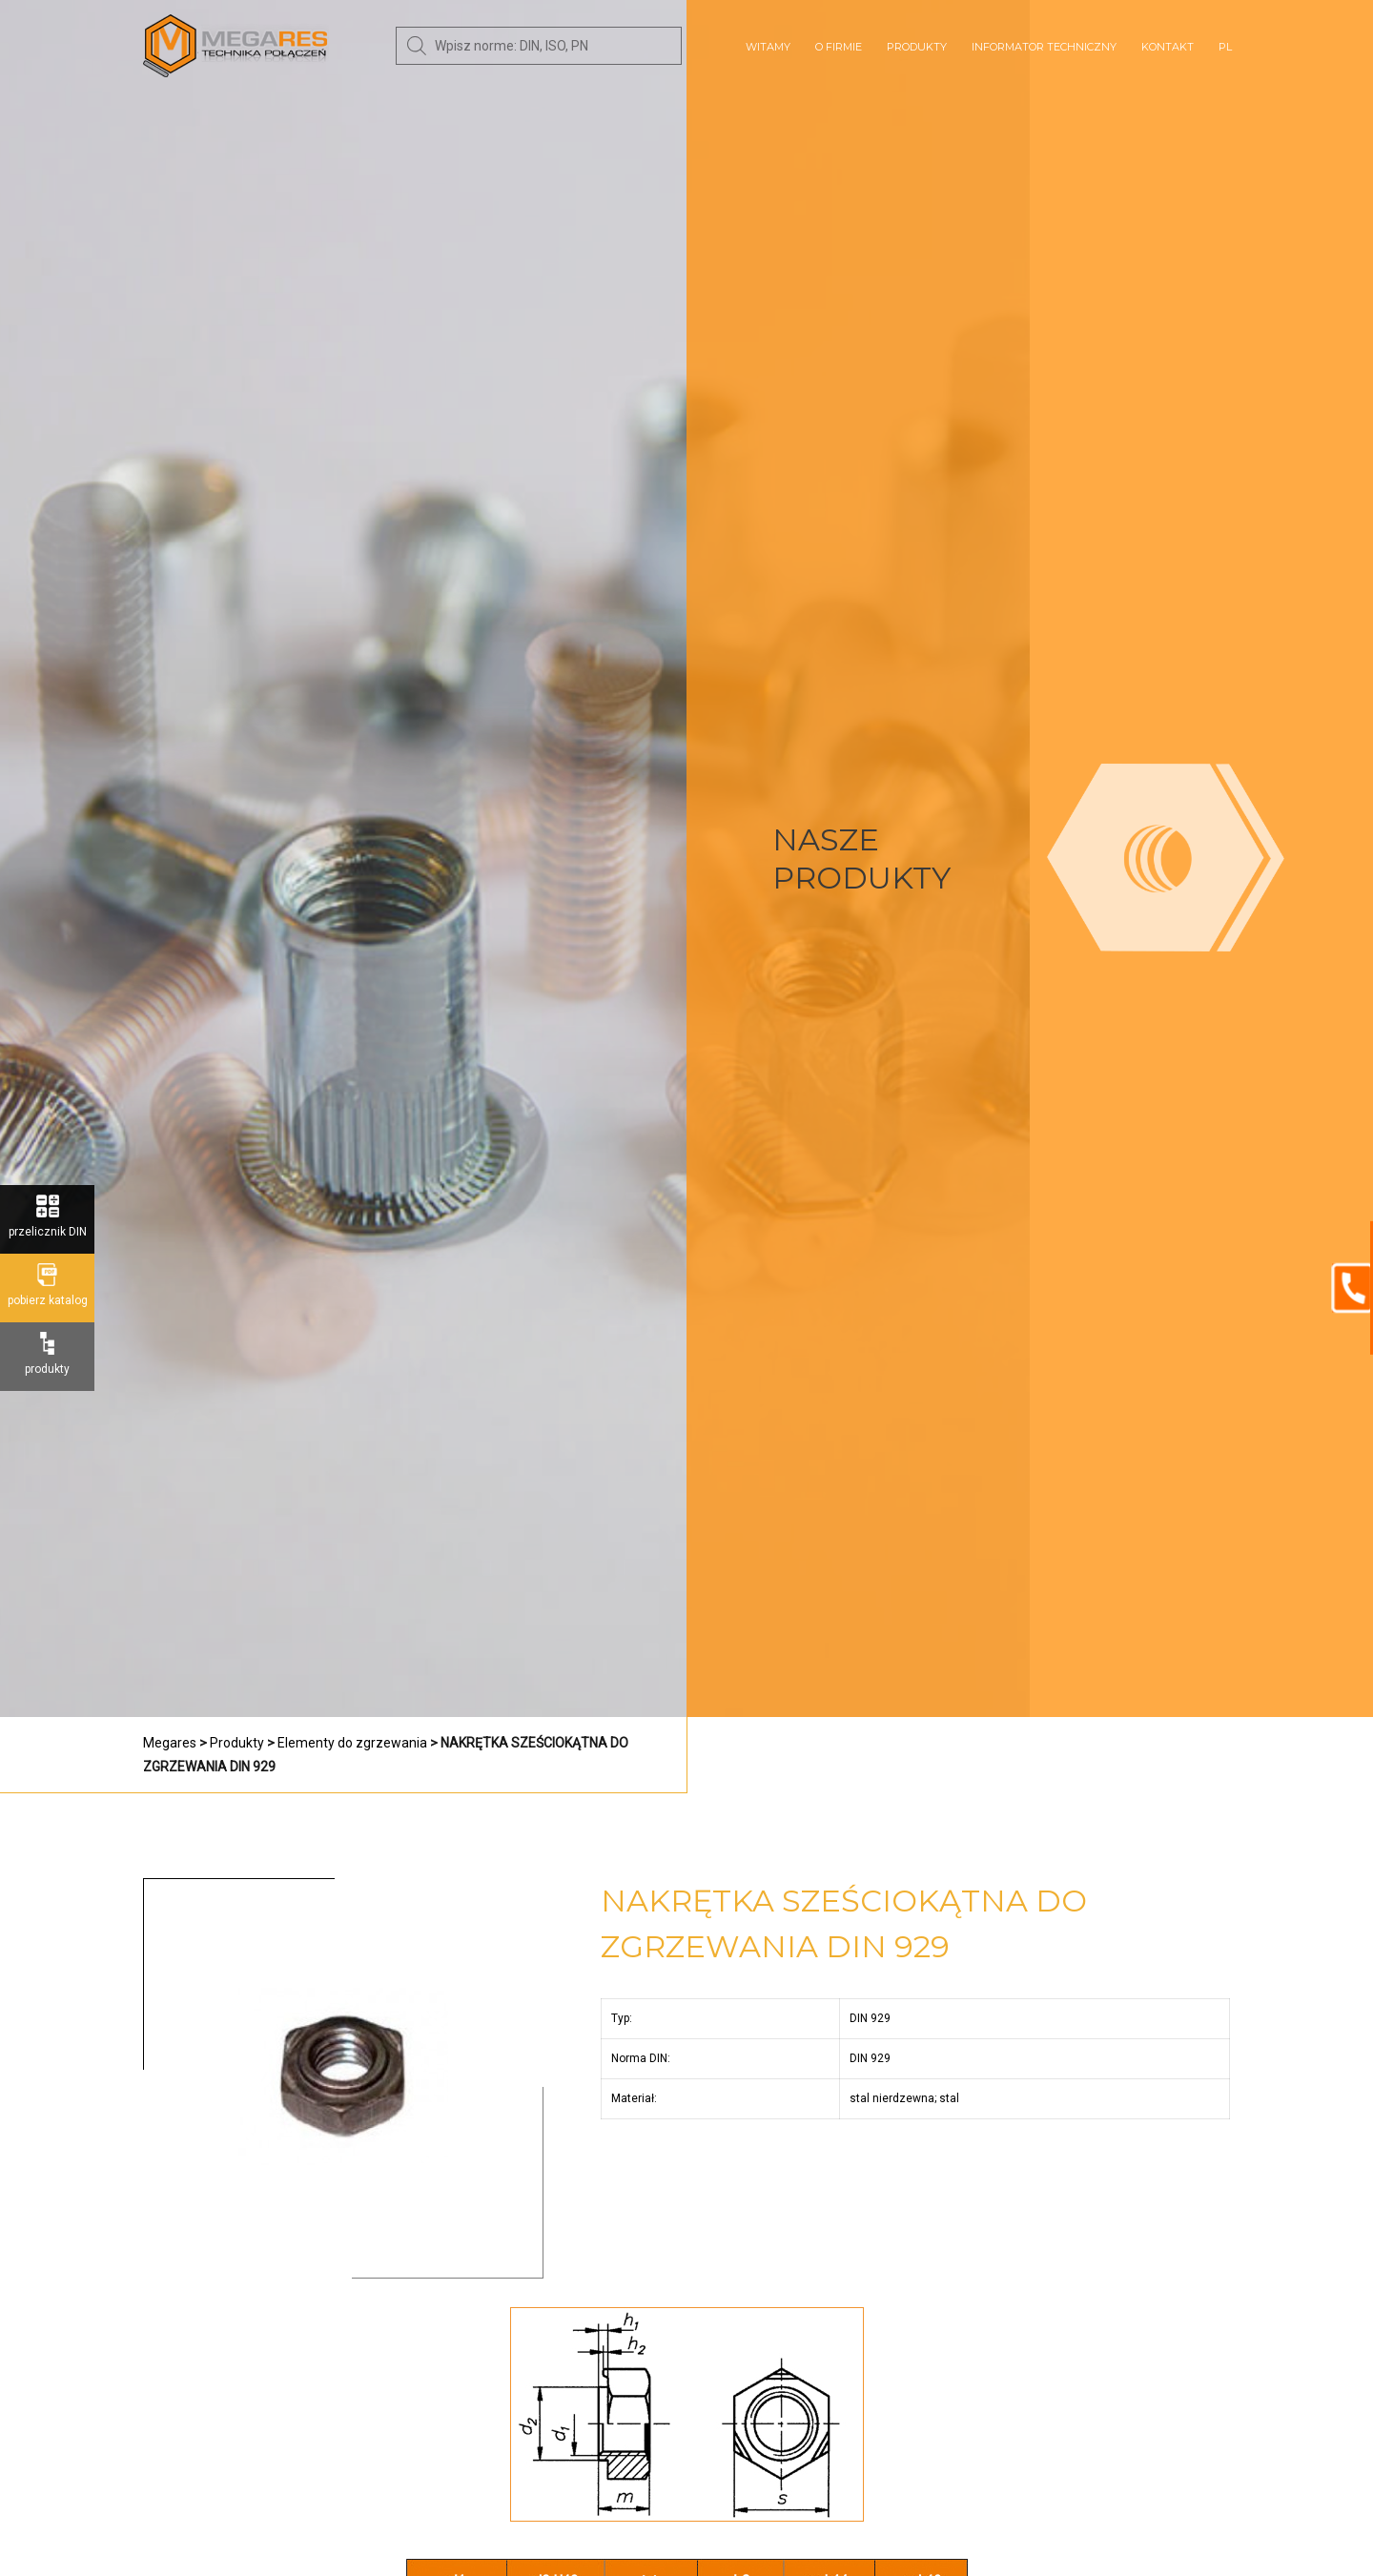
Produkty (917, 46)
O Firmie (838, 46)
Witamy (768, 46)
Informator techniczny (1044, 46)
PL (1225, 46)
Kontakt (1167, 46)
